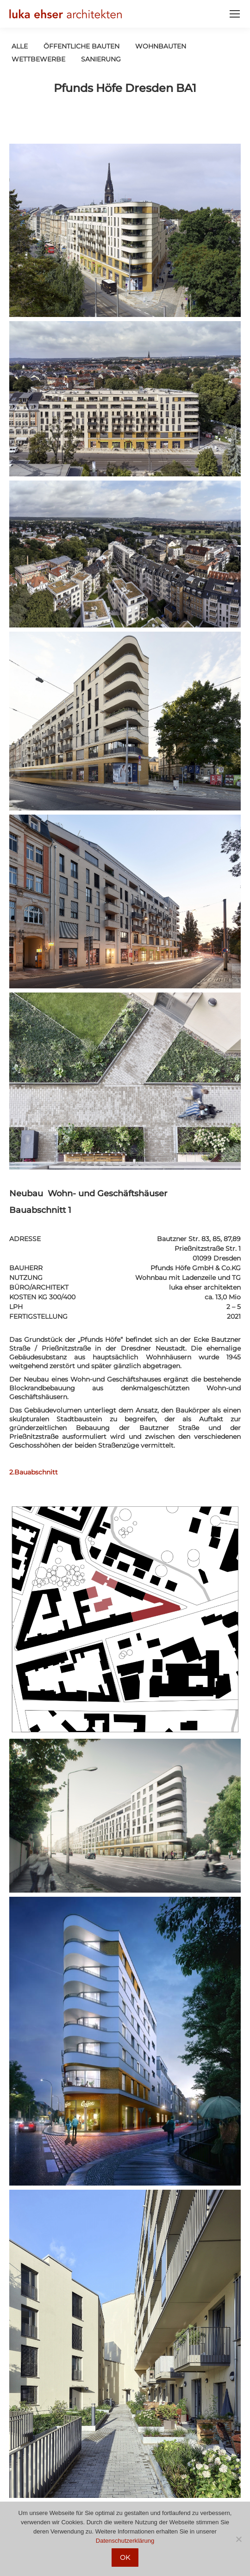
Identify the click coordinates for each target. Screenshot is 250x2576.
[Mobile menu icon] (235, 14)
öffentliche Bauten (81, 46)
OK (125, 2557)
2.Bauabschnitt (33, 1472)
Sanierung (101, 59)
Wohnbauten (160, 46)
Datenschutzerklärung (125, 2540)
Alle (20, 46)
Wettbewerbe (38, 59)
